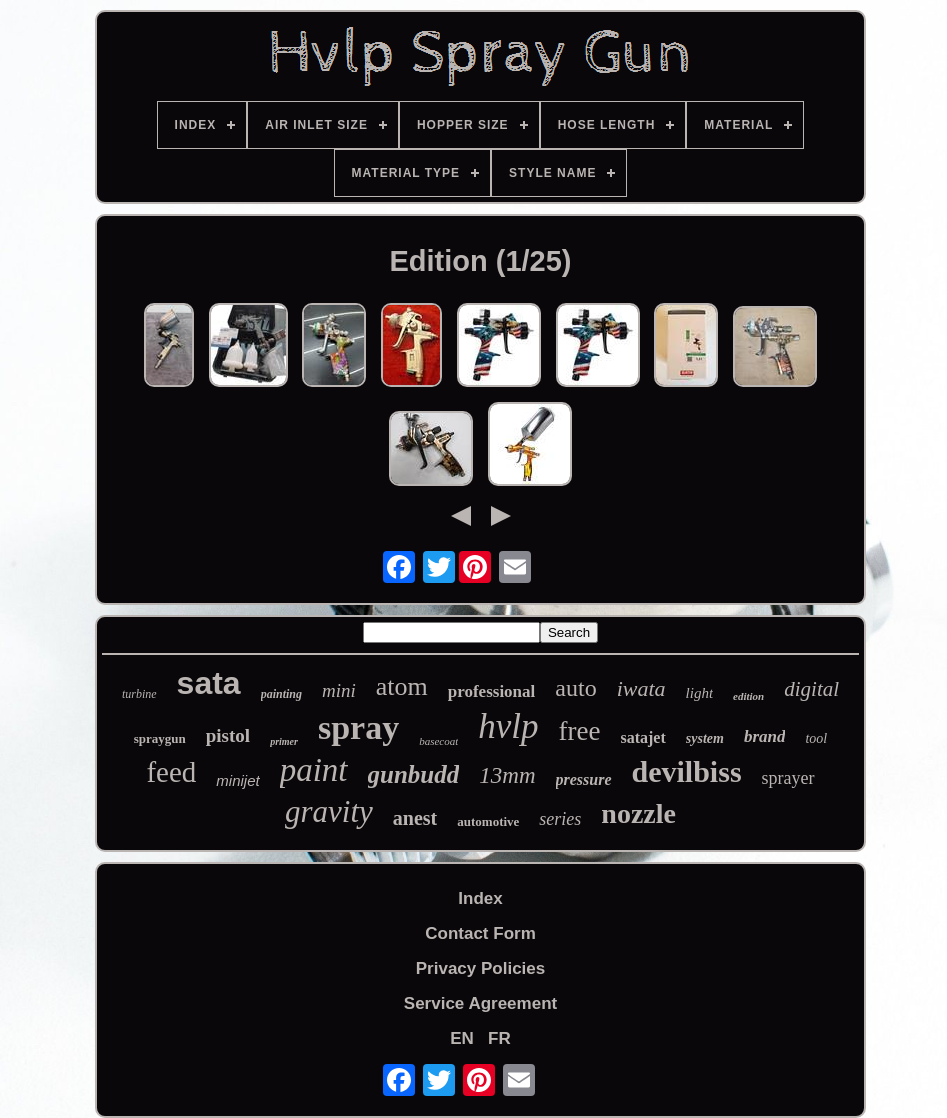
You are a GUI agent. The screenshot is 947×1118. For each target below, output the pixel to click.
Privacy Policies (480, 968)
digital (811, 689)
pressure (584, 779)
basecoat (438, 741)
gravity (329, 811)
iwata (641, 688)
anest (415, 818)
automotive (488, 821)
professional (492, 691)
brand (765, 736)
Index (480, 898)
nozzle (638, 813)
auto (575, 688)
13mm (507, 775)
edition (748, 696)
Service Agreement (480, 1003)
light (700, 693)
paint (314, 770)
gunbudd (414, 774)
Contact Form (480, 933)
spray (358, 727)
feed (171, 772)
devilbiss (687, 771)
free (580, 731)
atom (402, 686)
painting (281, 694)
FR (499, 1038)
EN (462, 1038)
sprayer (788, 778)
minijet (237, 780)
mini (339, 690)
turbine (139, 694)
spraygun (160, 738)
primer (284, 741)
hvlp (508, 726)
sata (209, 683)
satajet (642, 737)
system (705, 738)
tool (816, 738)
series (560, 819)
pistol (228, 735)
